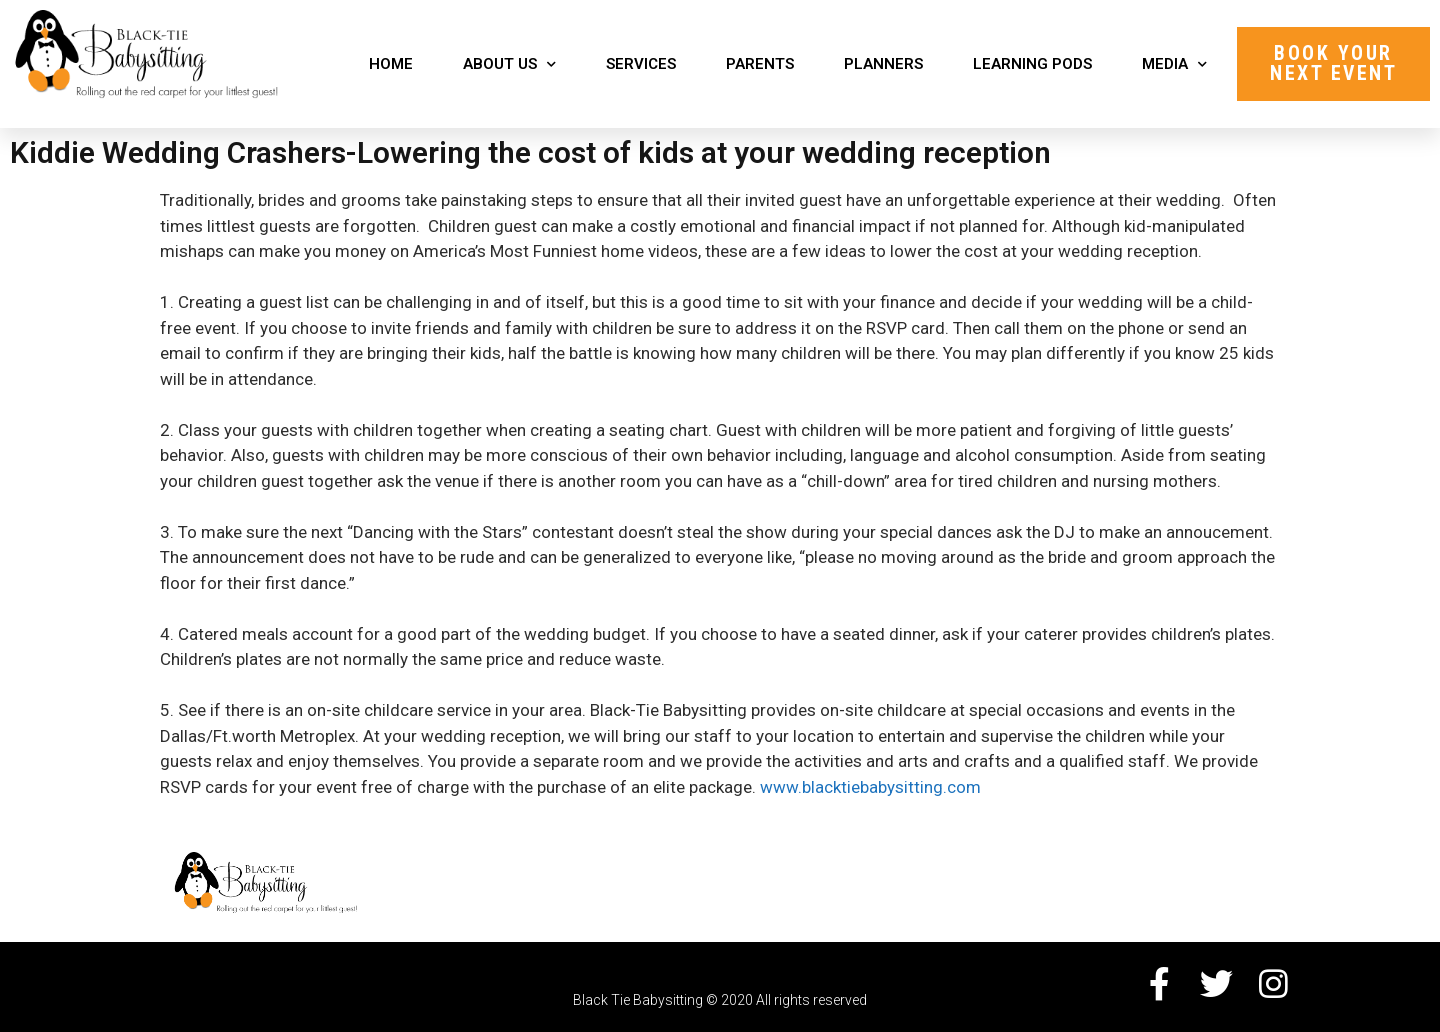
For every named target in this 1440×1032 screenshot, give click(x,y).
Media (1174, 64)
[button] (1333, 64)
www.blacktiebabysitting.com (870, 787)
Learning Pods (1032, 64)
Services (641, 64)
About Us (509, 64)
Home (391, 64)
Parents (760, 64)
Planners (883, 64)
